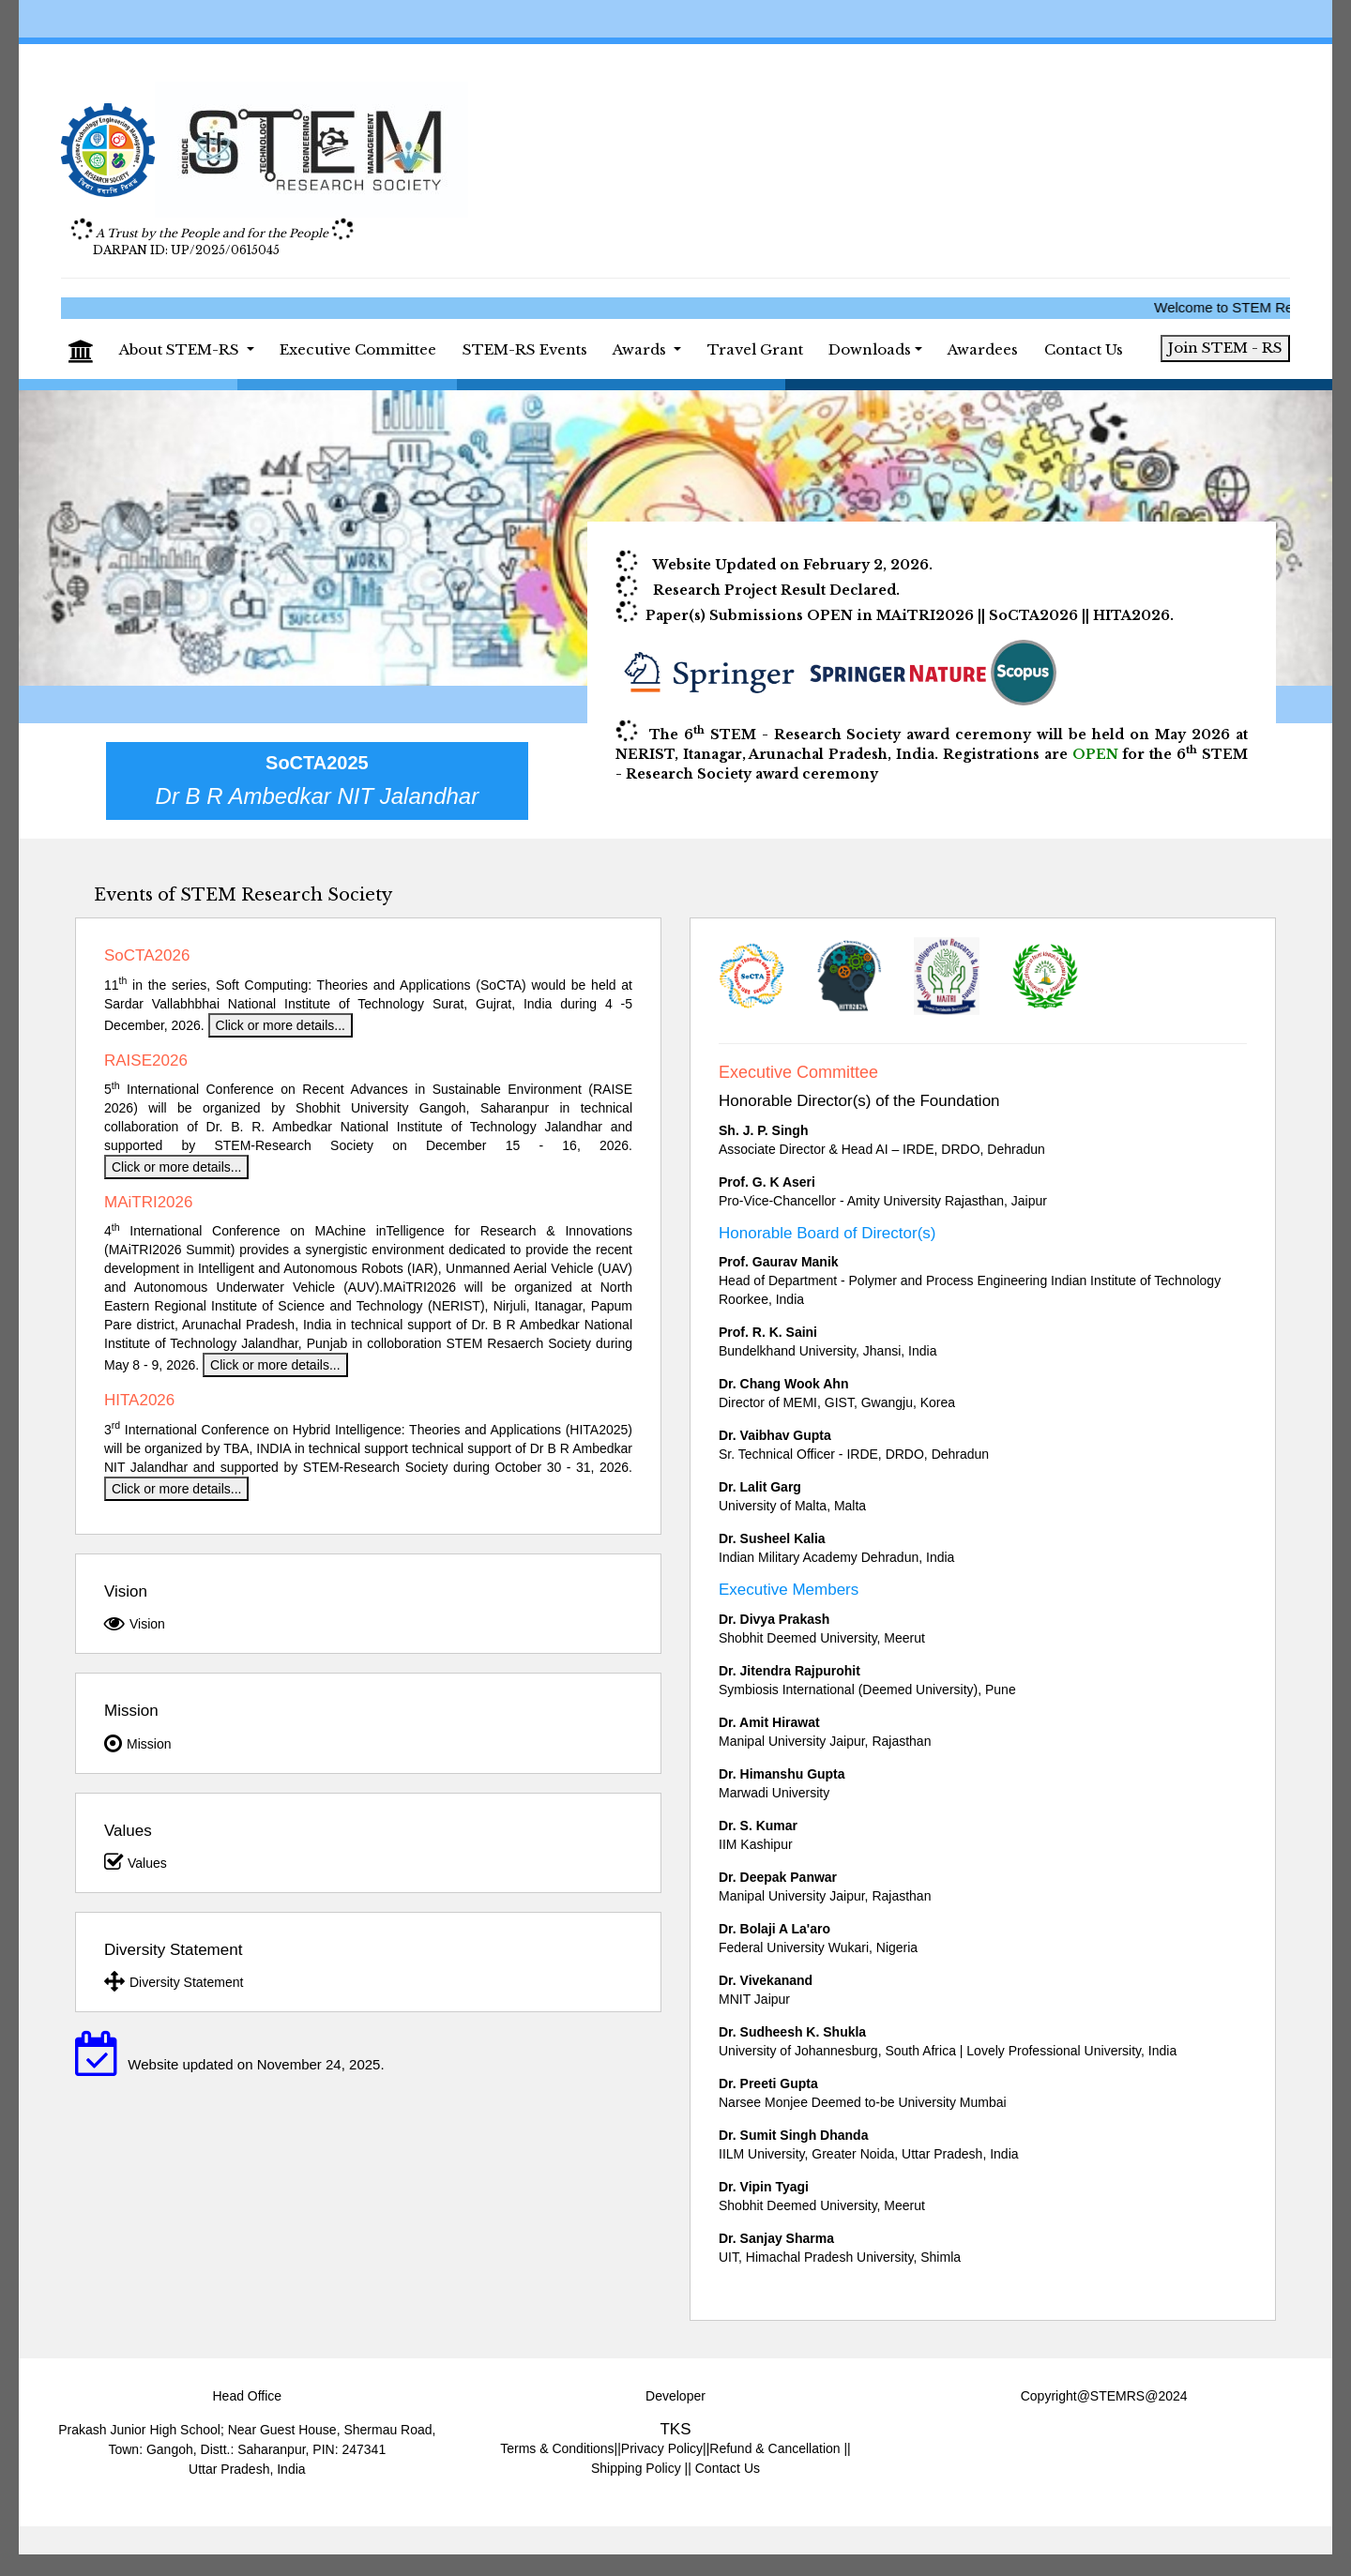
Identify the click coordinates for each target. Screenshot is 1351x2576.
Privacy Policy (662, 2448)
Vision (134, 1623)
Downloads (869, 349)
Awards (641, 349)
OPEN (1095, 754)
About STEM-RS (181, 349)
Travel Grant (755, 349)
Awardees (983, 349)
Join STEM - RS (1225, 347)
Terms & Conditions (557, 2448)
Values (135, 1862)
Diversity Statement (173, 1981)
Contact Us (1083, 349)
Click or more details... (280, 1025)
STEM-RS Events (525, 349)
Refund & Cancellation (774, 2448)
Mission (137, 1743)
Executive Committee (358, 349)
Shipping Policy (638, 2468)
